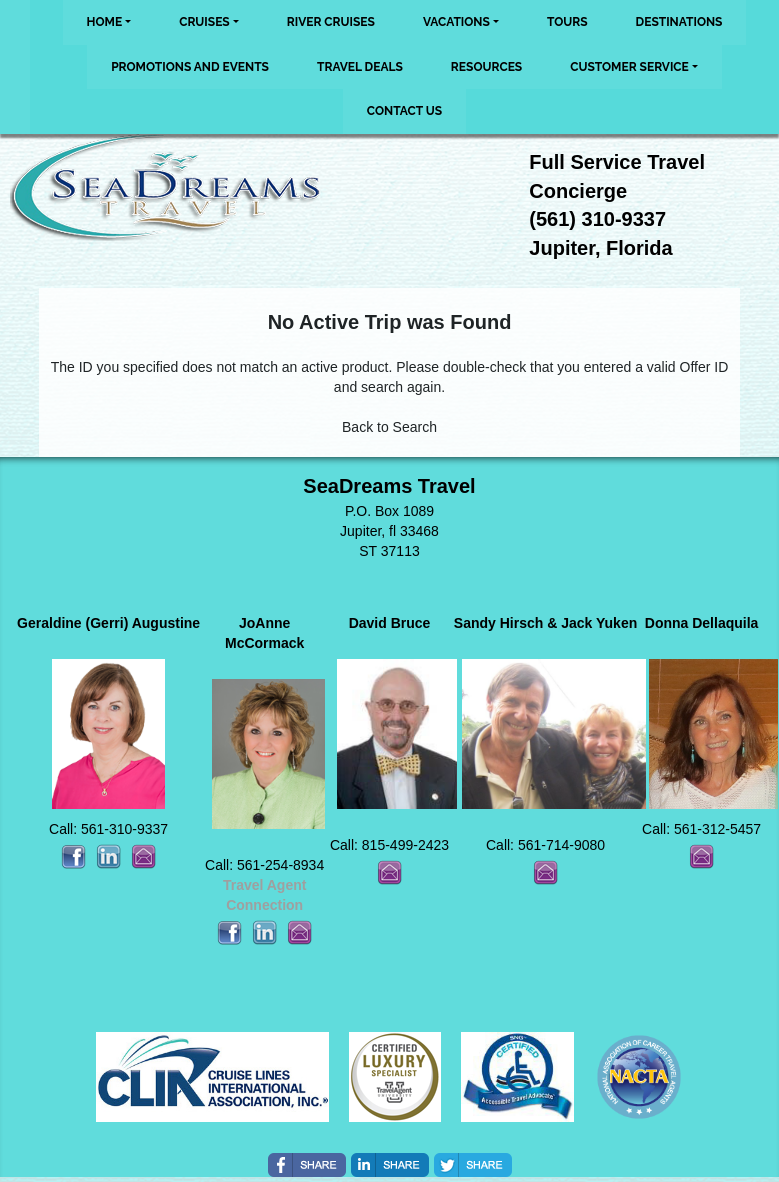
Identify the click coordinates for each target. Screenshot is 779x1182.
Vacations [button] (456, 22)
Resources (486, 67)
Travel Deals (360, 67)
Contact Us (404, 111)
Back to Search (389, 427)
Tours (567, 22)
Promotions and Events (190, 67)
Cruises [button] (204, 22)
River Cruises (331, 22)
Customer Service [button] (629, 67)
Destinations (679, 22)
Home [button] (105, 22)
